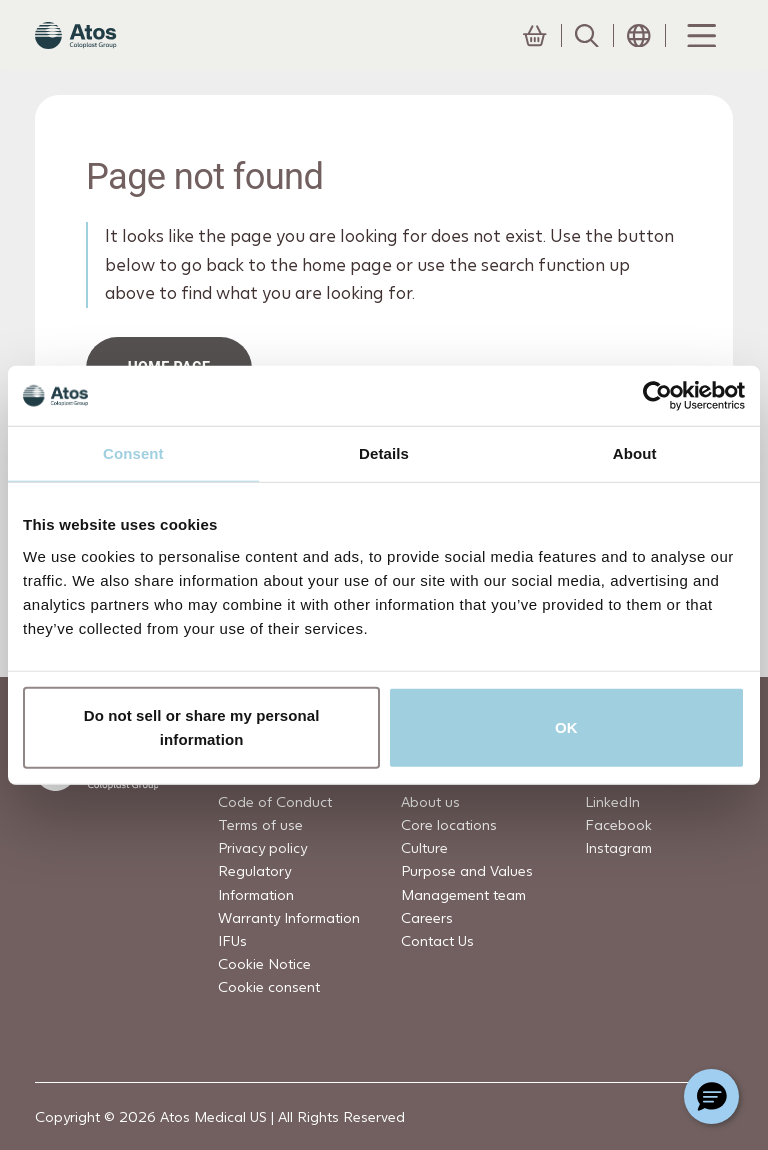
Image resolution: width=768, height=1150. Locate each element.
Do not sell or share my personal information (202, 726)
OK (566, 726)
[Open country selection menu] (639, 55)
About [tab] (635, 453)
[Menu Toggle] (700, 55)
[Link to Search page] (587, 55)
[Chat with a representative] (711, 1096)
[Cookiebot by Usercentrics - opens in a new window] (657, 396)
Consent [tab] (133, 453)
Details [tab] (384, 453)
